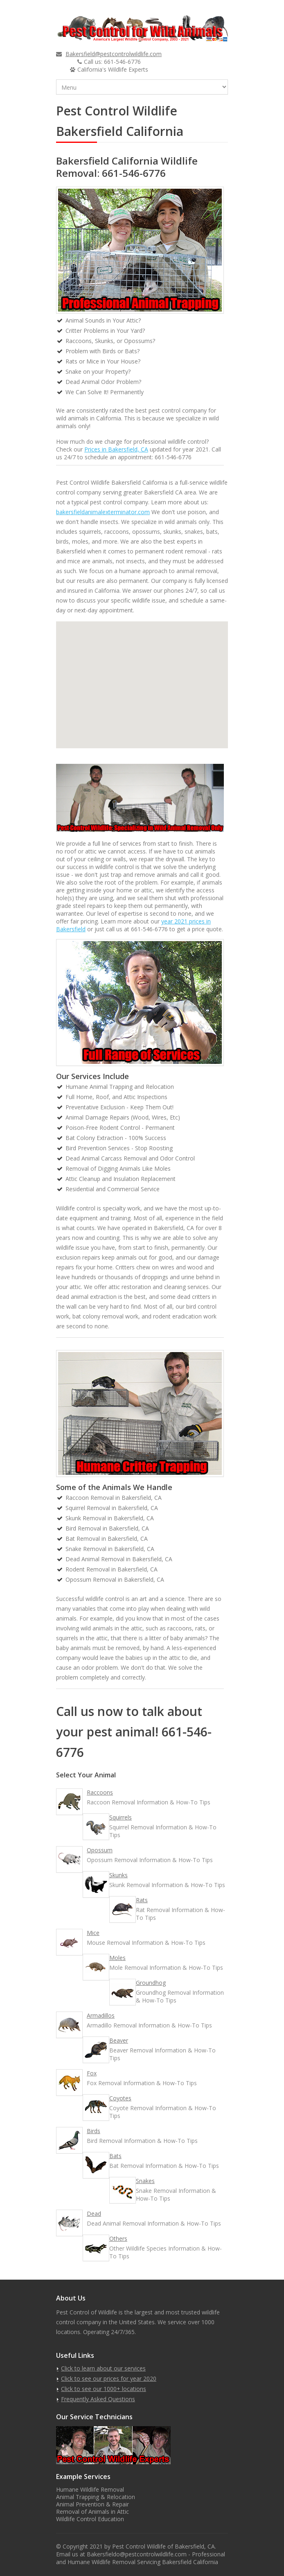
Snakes (145, 2181)
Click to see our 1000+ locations (103, 2389)
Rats (142, 1900)
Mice (93, 1933)
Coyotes (120, 2098)
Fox (92, 2073)
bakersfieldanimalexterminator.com (103, 512)
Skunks (118, 1875)
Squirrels (120, 1817)
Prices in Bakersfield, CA (116, 449)
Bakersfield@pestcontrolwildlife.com (113, 54)
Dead (94, 2213)
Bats (115, 2156)
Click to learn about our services (103, 2368)
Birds (93, 2131)
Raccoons (100, 1792)
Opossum (100, 1850)
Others (118, 2238)
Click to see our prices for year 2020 (108, 2378)
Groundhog (151, 1983)
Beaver (118, 2040)
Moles (117, 1958)
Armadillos (101, 2015)
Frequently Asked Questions (98, 2399)
